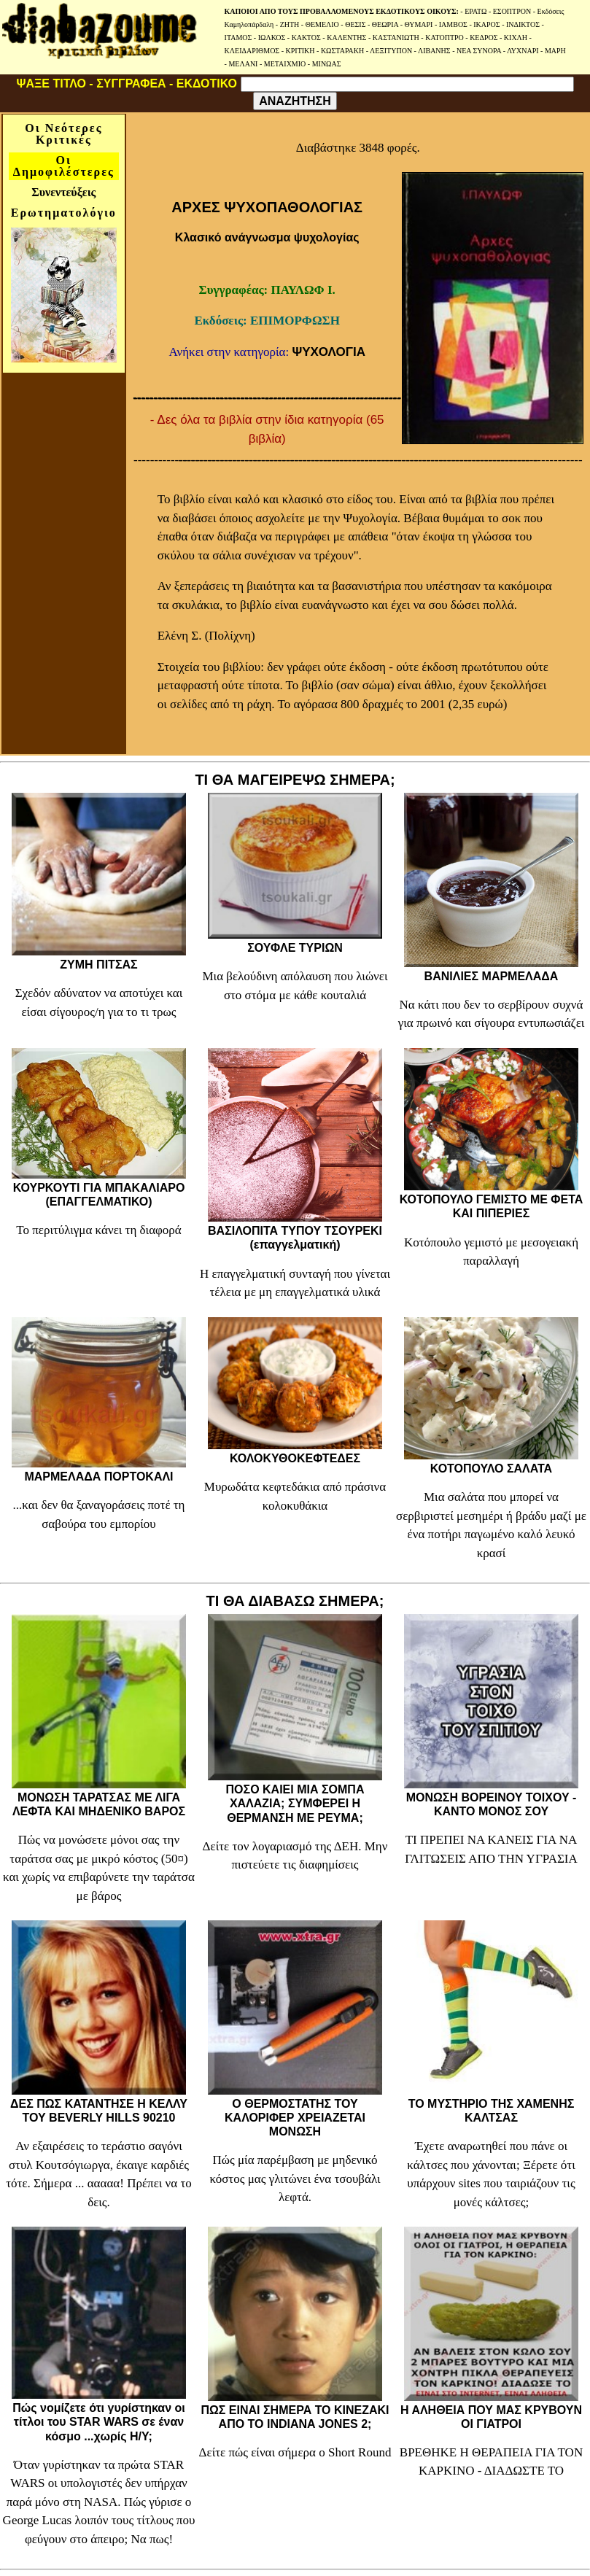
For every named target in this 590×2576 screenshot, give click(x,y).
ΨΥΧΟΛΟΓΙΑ (328, 352)
